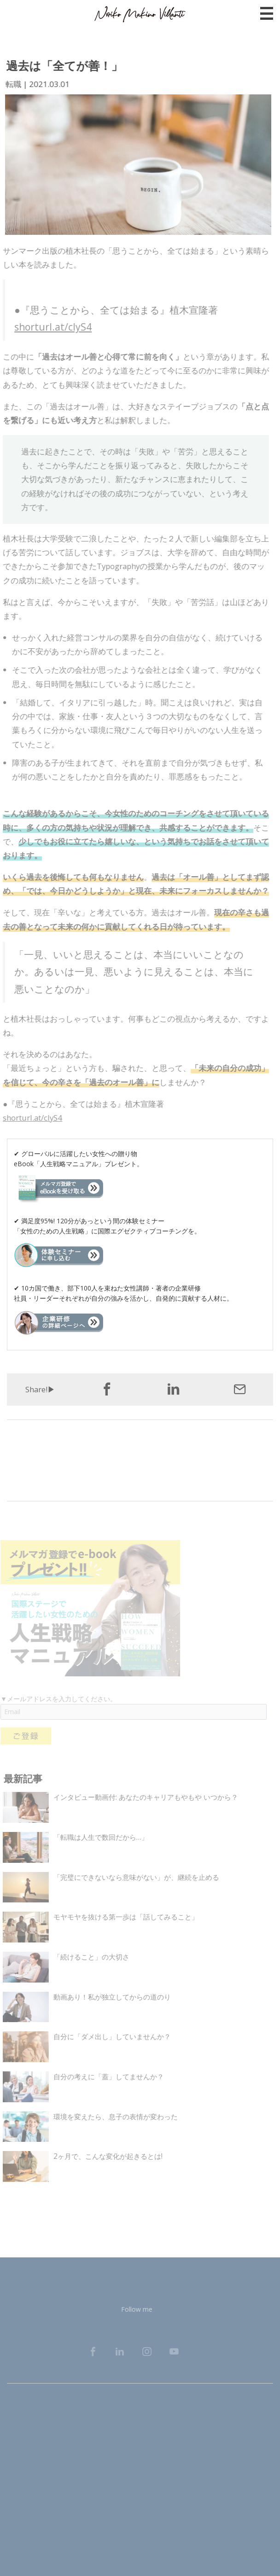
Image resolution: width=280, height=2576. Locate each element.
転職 (11, 84)
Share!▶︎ (40, 1389)
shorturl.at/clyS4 (49, 326)
